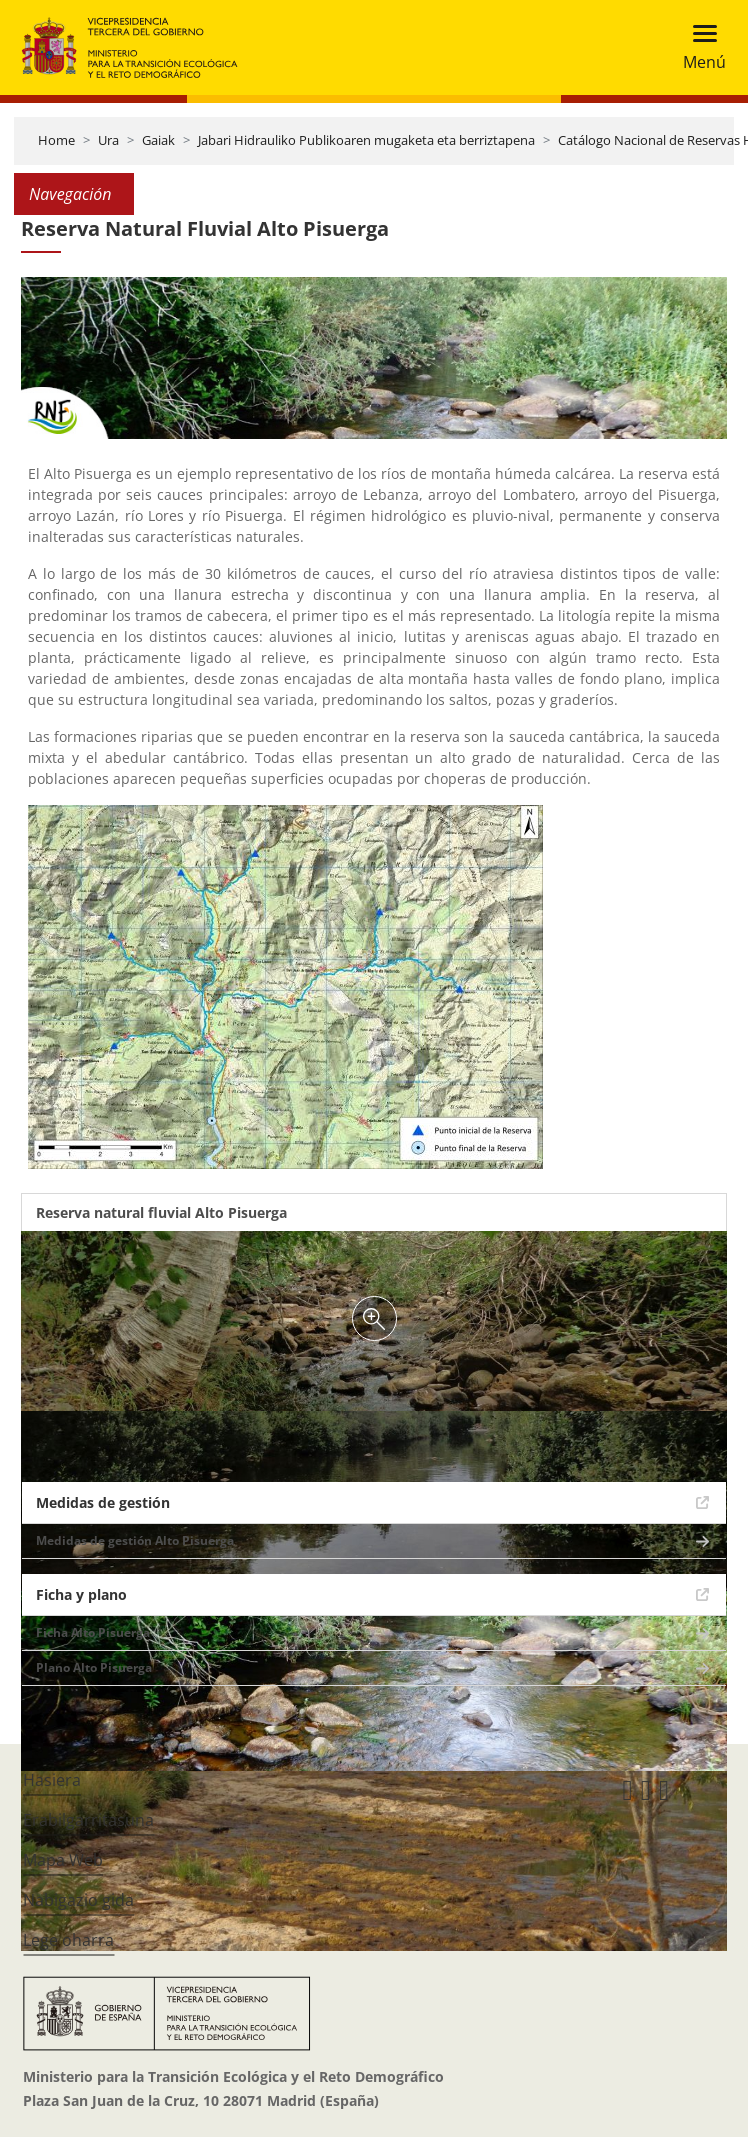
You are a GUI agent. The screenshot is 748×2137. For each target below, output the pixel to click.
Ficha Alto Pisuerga (93, 1632)
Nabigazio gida (78, 1900)
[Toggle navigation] (698, 47)
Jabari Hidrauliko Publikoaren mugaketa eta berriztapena (366, 140)
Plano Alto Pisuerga (94, 1667)
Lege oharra (68, 1940)
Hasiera (52, 1780)
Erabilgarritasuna (88, 1820)
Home (56, 140)
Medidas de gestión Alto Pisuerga (135, 1540)
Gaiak (158, 140)
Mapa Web (63, 1860)
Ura (108, 140)
